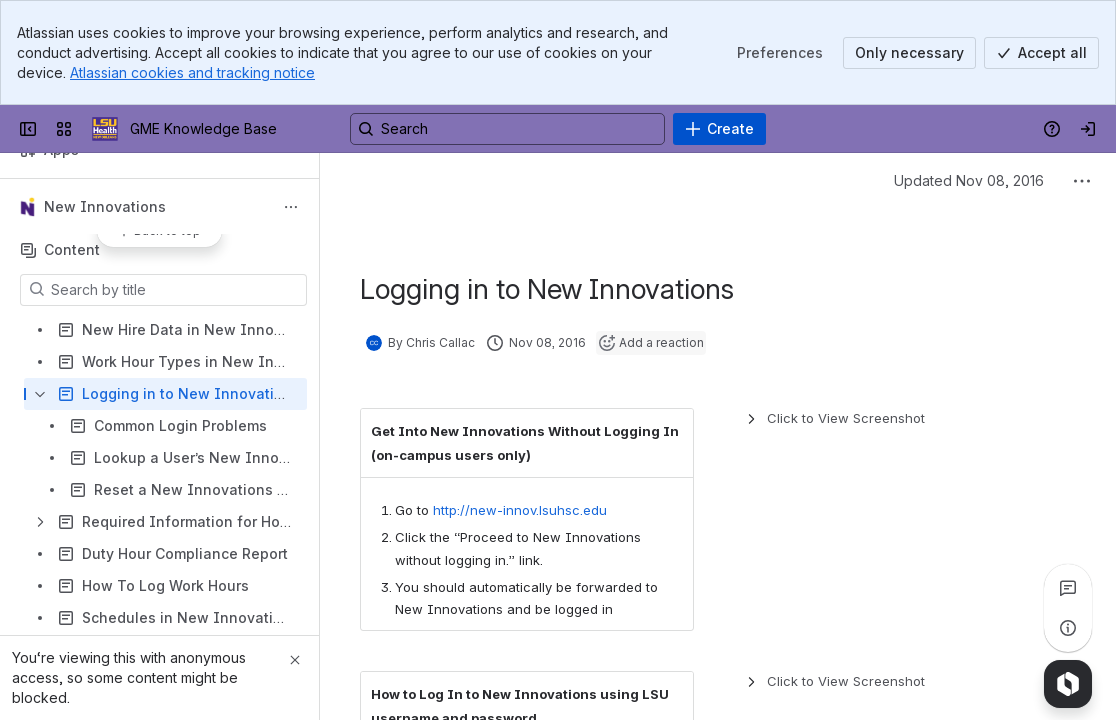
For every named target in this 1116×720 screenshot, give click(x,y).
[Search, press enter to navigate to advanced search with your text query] (507, 129)
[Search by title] (175, 290)
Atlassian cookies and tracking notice (192, 72)
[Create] (719, 129)
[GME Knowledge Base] (105, 129)
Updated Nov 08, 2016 (969, 180)
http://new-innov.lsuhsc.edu (520, 510)
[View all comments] (1068, 588)
